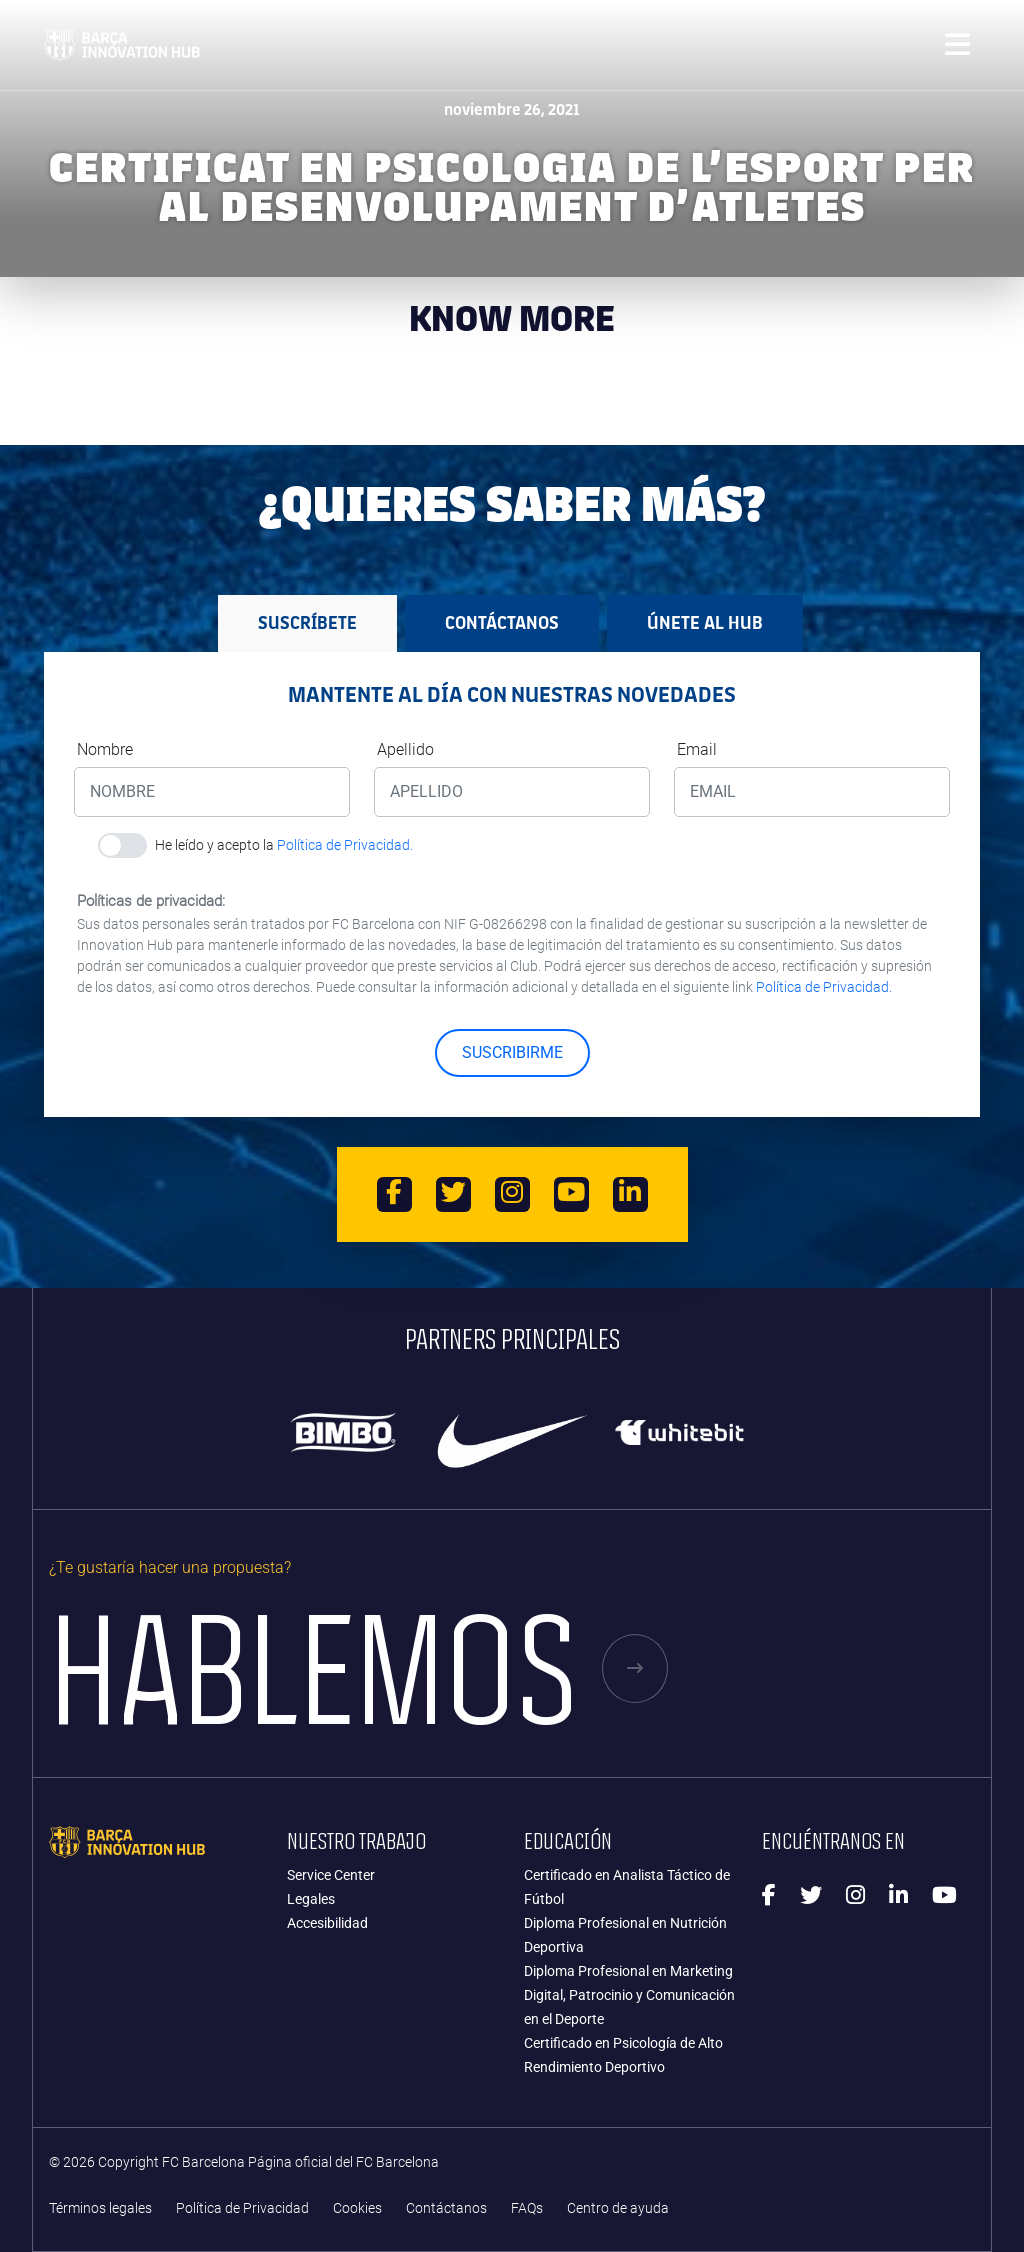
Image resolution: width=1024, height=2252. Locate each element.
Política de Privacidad (242, 2208)
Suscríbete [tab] (307, 623)
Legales (311, 1899)
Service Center (331, 1875)
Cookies (357, 2208)
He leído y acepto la (284, 845)
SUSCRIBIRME (512, 1052)
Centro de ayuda (618, 2208)
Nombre (105, 749)
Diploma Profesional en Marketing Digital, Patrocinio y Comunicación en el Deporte (629, 1995)
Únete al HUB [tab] (705, 623)
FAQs (527, 2208)
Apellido (405, 749)
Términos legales (100, 2208)
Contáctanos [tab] (502, 623)
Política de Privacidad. (345, 845)
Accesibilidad (327, 1923)
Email (697, 749)
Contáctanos (446, 2208)
